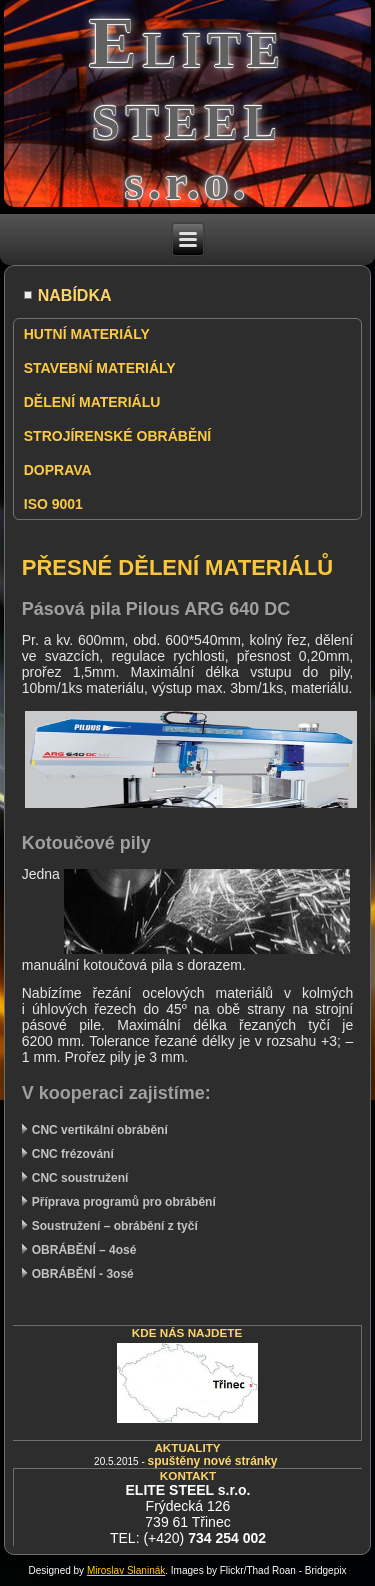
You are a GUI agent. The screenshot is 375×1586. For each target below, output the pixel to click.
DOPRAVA (58, 470)
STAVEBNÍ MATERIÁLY (100, 368)
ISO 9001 (53, 504)
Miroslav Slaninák (126, 1570)
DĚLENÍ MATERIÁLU (92, 402)
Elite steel (188, 79)
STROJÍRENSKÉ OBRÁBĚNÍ (117, 436)
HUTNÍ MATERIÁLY (87, 334)
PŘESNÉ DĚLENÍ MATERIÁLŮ (177, 567)
